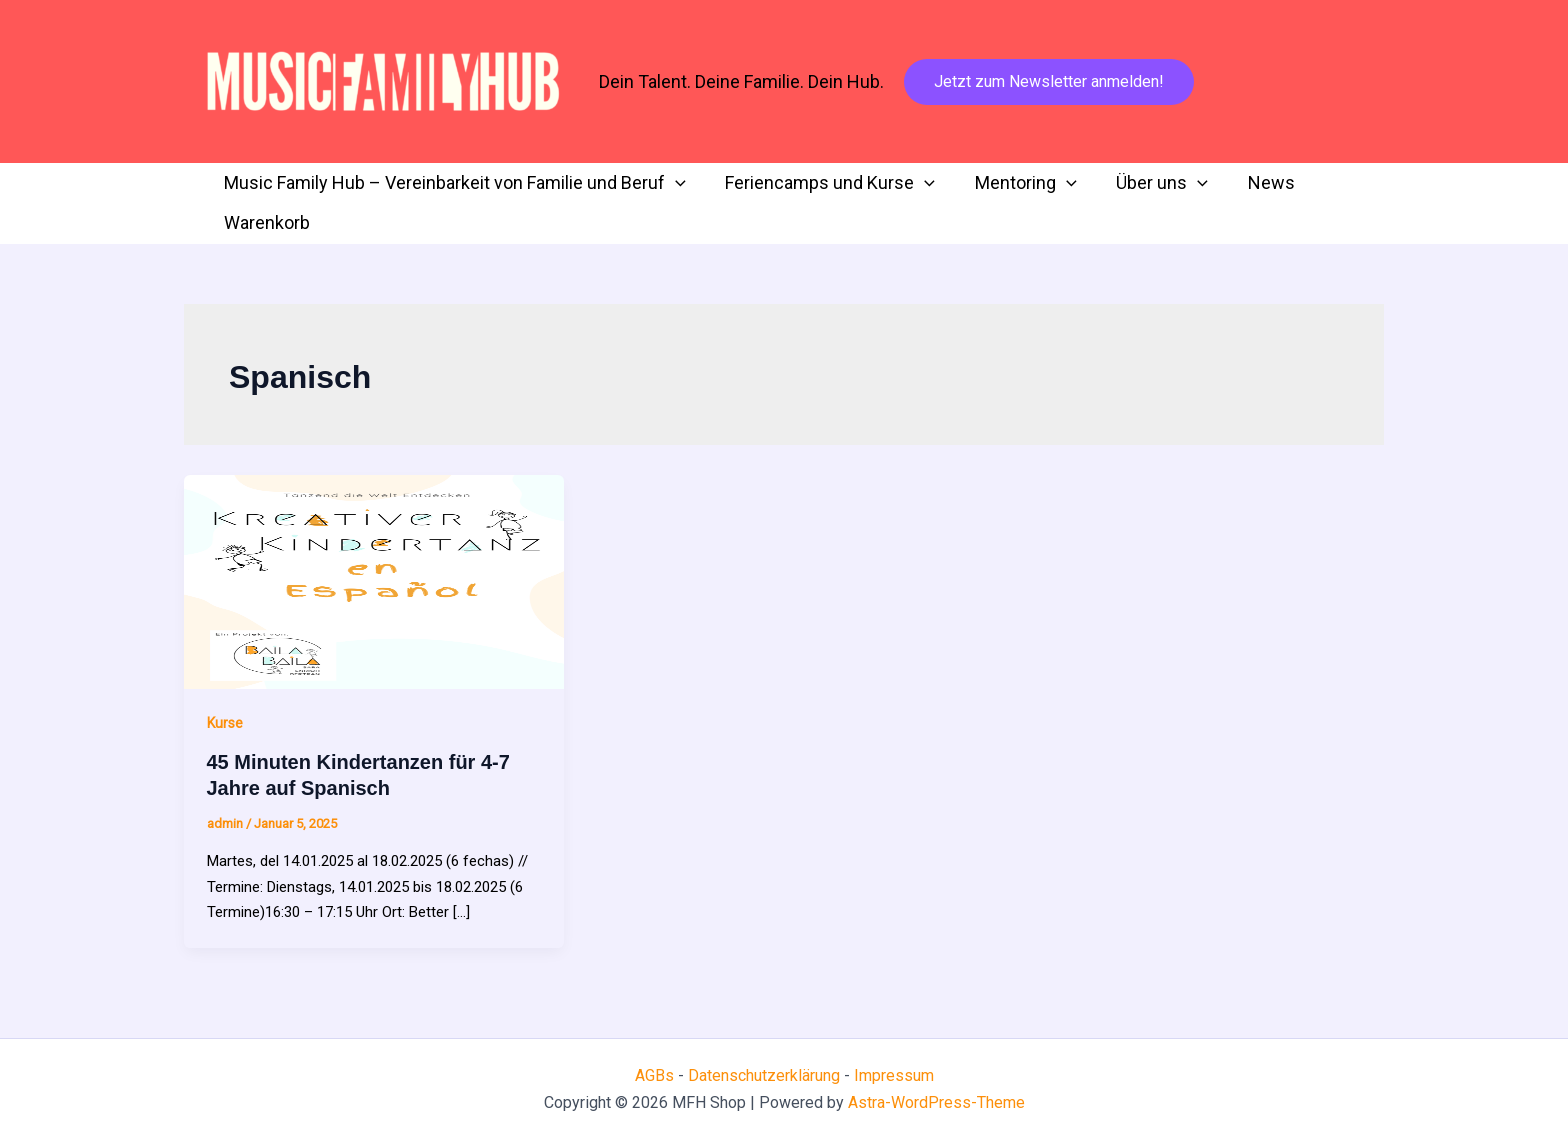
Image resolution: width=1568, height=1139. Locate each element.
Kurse (225, 723)
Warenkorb (265, 222)
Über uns (1149, 183)
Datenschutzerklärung (766, 1075)
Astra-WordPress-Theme (936, 1102)
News (1254, 182)
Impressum (894, 1075)
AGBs (654, 1075)
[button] (1049, 82)
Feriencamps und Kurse (825, 183)
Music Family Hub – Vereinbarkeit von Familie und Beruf (453, 183)
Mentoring (1017, 183)
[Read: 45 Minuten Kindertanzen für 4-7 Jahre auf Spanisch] (374, 581)
